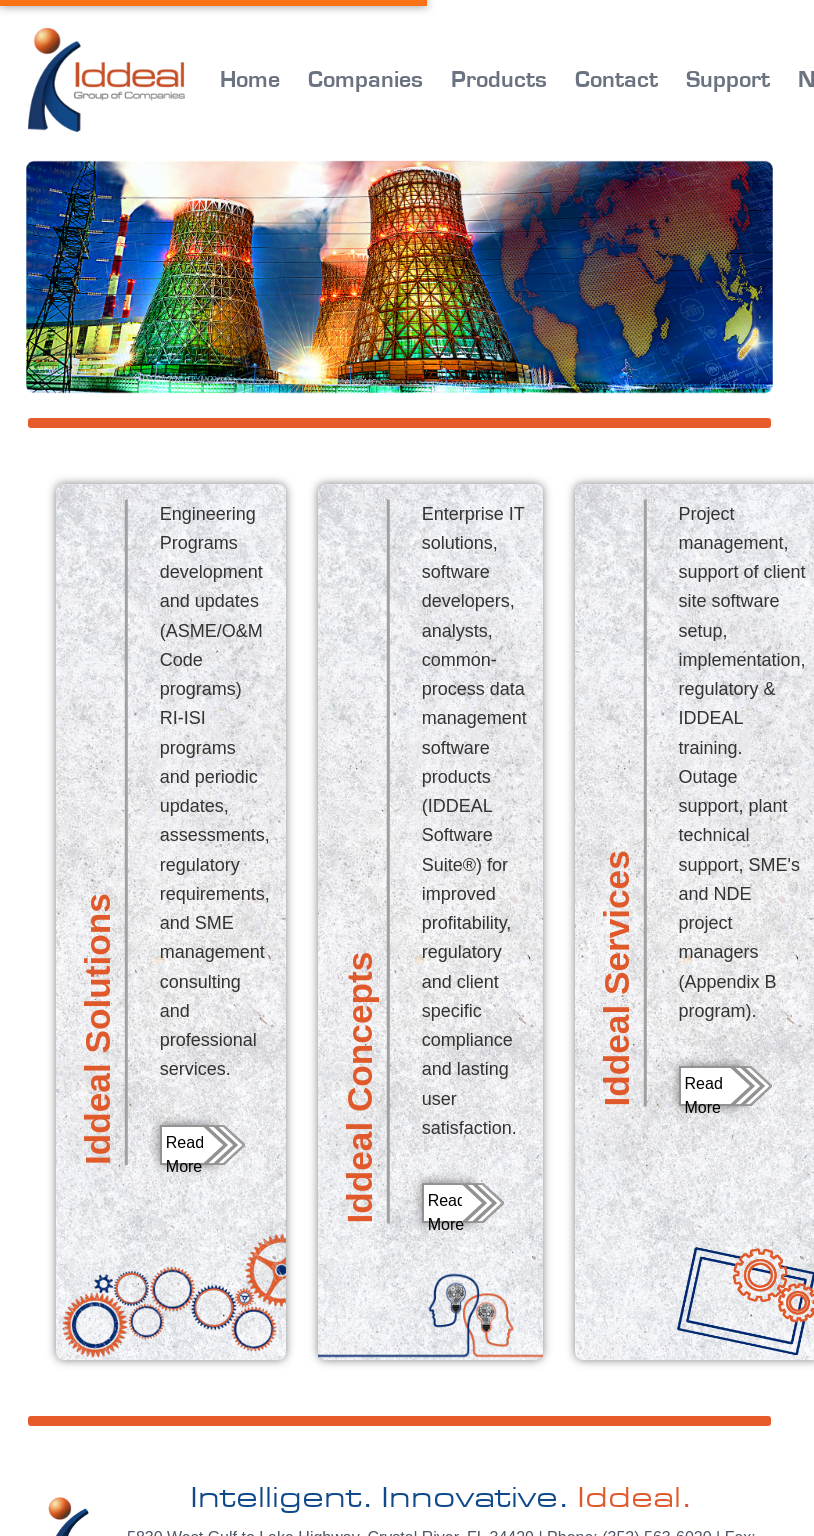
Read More (185, 1149)
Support (728, 80)
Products (499, 80)
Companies (365, 80)
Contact (616, 80)
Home (250, 80)
